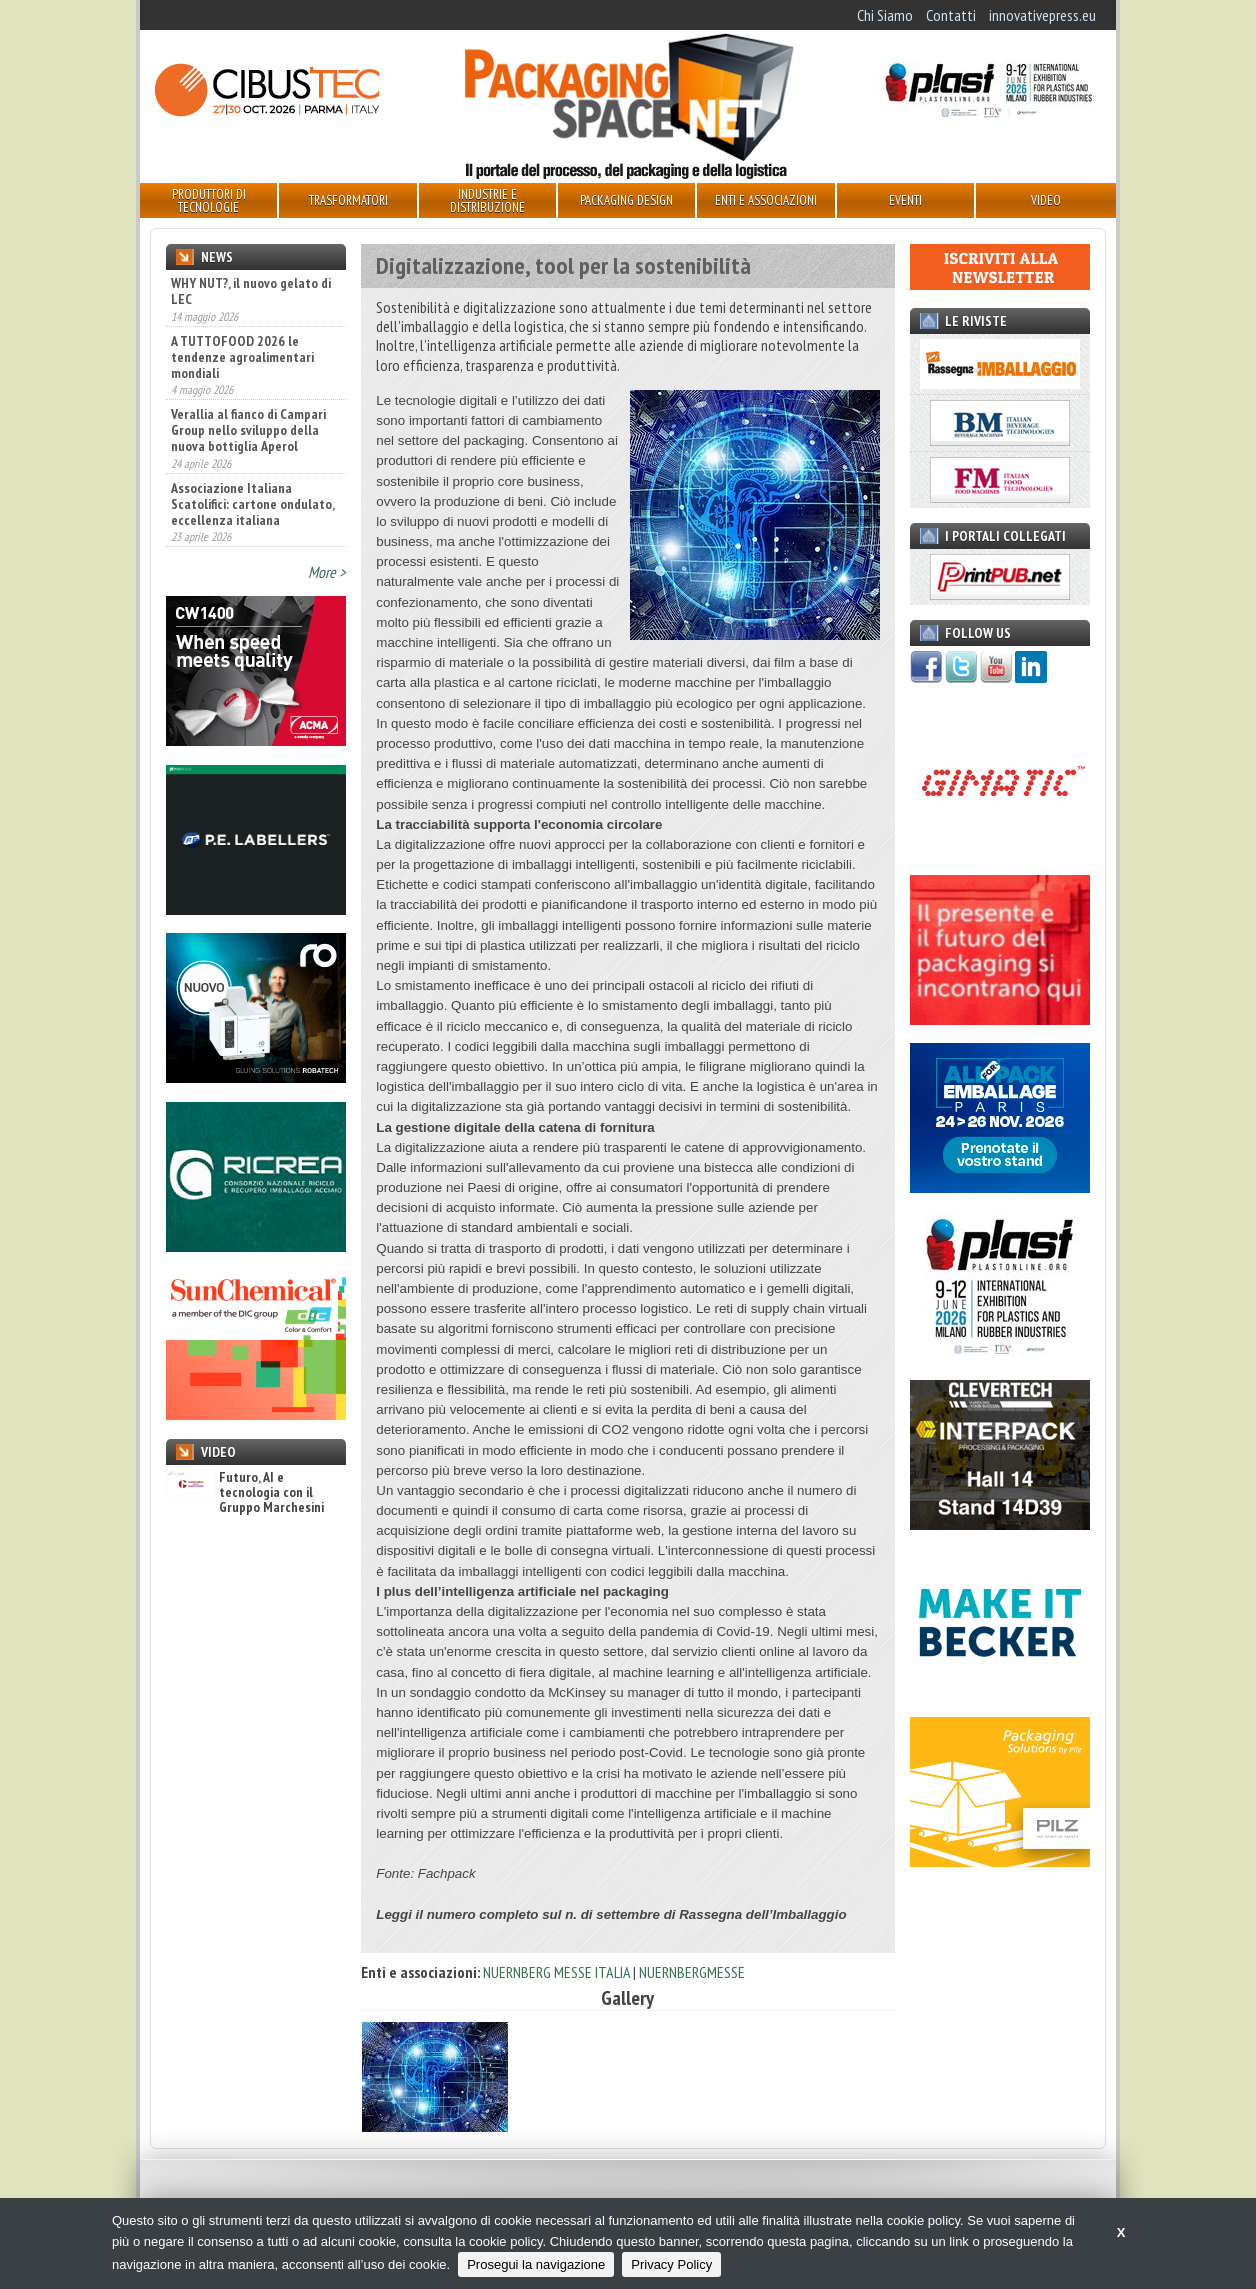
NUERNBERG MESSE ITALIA (556, 1972)
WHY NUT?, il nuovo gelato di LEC (251, 291)
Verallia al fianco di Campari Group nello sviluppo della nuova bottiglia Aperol (248, 430)
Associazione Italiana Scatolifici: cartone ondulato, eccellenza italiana (252, 504)
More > (327, 572)
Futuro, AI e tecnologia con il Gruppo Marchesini (245, 1493)
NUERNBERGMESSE (692, 1972)
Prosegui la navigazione (536, 2264)
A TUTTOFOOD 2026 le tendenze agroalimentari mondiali (242, 357)
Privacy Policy (671, 2264)
